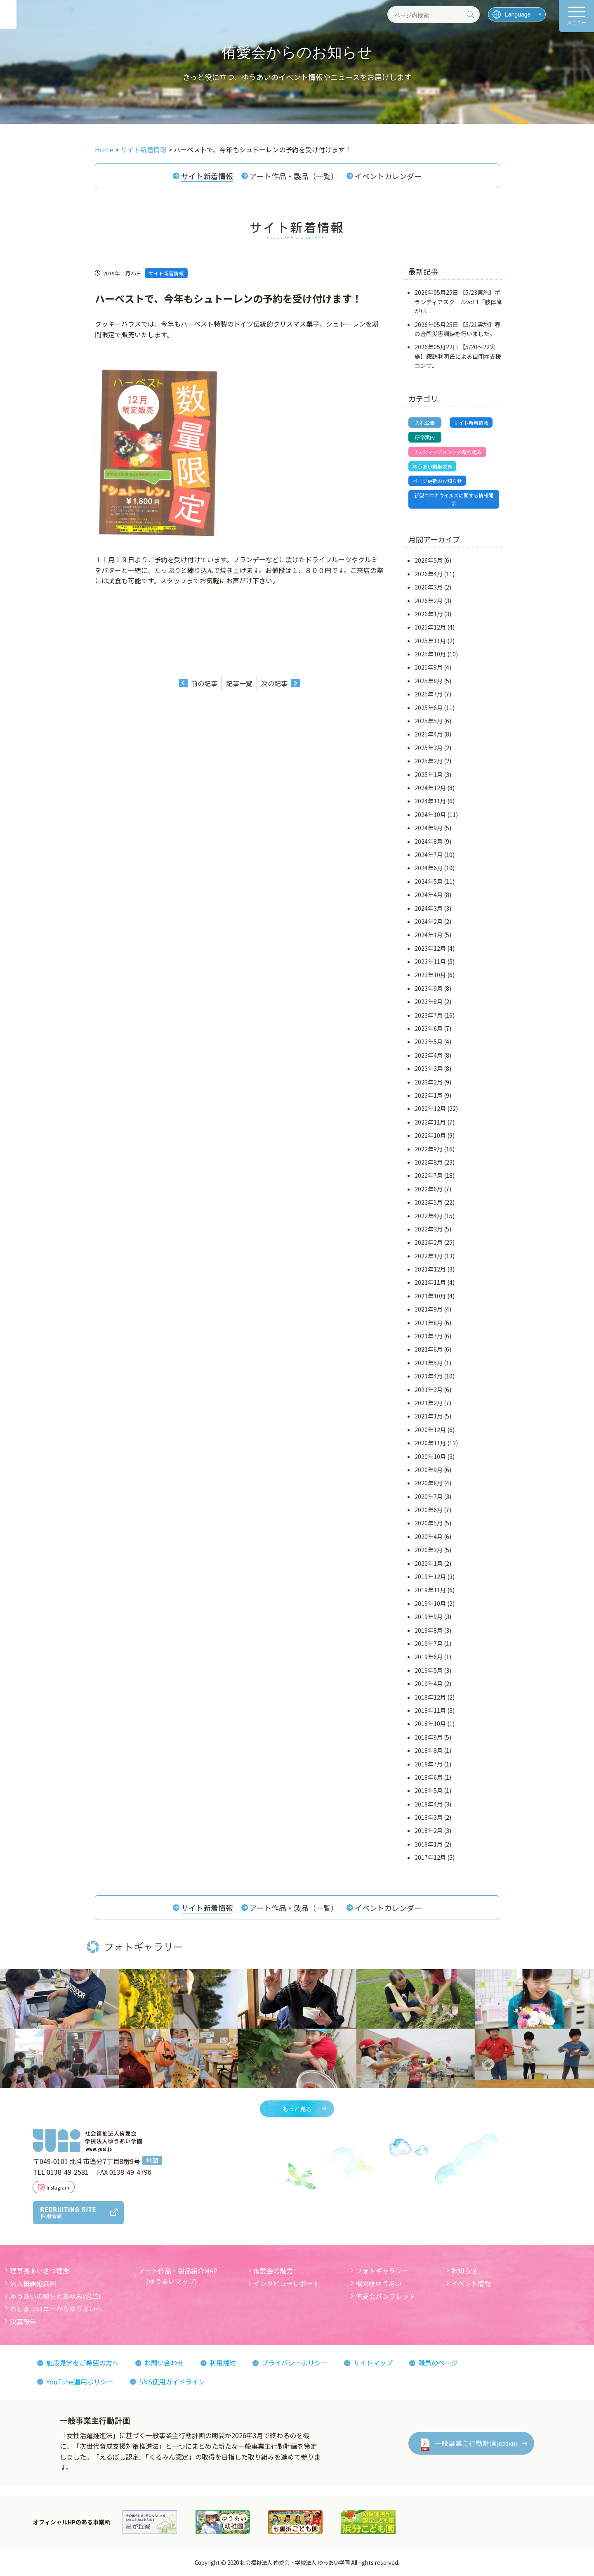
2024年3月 (429, 908)
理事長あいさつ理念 (39, 2270)
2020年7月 (429, 1496)
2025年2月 (429, 761)
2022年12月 (430, 1108)
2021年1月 (429, 1416)
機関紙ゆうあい (379, 2283)
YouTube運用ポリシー (79, 2382)
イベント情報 (471, 2283)
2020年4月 (429, 1536)
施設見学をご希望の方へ (82, 2363)
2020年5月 (429, 1523)
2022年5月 (429, 1202)
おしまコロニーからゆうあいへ (56, 2308)
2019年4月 (429, 1683)
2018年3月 (429, 1817)
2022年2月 (429, 1242)
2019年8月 (429, 1630)
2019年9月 (429, 1616)
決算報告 (23, 2321)
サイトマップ (373, 2363)
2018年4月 (429, 1804)
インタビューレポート (286, 2283)
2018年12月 (430, 1697)
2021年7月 (429, 1336)
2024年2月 (429, 921)
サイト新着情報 (207, 175)
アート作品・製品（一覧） (294, 175)
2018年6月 (429, 1777)
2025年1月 (429, 774)
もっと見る (297, 2109)
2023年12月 (430, 948)
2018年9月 (429, 1737)
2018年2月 (429, 1831)
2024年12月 (430, 788)
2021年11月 (430, 1283)
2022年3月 (429, 1229)
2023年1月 (429, 1095)
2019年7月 (429, 1643)
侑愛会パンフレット (385, 2296)
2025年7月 (429, 694)
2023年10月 (430, 975)
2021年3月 (429, 1389)
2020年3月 (429, 1550)
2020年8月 (429, 1483)
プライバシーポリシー (295, 2363)
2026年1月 (429, 614)
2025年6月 (429, 707)
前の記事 (204, 683)
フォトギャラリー (382, 2270)
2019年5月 (429, 1670)
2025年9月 (429, 667)
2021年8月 (429, 1323)
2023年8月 (429, 1001)
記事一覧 (239, 683)
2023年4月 (429, 1055)
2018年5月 (429, 1790)
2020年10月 (430, 1456)
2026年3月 (429, 587)
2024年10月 (430, 814)
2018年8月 (429, 1750)
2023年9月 (429, 988)
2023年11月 (430, 961)
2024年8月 (429, 841)
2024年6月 (429, 868)
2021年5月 (429, 1363)
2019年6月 (429, 1657)
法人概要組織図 (33, 2283)
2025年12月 (430, 627)
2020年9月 (429, 1470)
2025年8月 (429, 681)
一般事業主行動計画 (476, 2443)
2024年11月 (430, 801)
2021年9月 (429, 1309)
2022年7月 (429, 1175)
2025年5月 (429, 721)
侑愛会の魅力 (273, 2270)
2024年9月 (429, 828)
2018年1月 (429, 1844)
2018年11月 (430, 1710)
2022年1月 (429, 1256)
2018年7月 (429, 1764)
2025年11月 (430, 641)
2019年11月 (430, 1590)
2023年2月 (429, 1082)
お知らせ (464, 2270)
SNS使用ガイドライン (172, 2382)
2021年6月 (429, 1349)
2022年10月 (430, 1135)
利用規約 (223, 2363)
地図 (152, 2160)
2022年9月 (429, 1149)
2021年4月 (429, 1376)
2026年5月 (429, 560)
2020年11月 (430, 1443)
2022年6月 (429, 1189)
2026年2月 (429, 601)
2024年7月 (429, 854)
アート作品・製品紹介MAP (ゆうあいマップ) (178, 2276)
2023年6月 (429, 1028)
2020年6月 (429, 1510)
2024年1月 (429, 934)
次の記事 (274, 683)
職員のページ (438, 2363)
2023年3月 (429, 1068)
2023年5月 (429, 1041)
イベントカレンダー (388, 175)
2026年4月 (429, 574)
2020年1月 (429, 1563)
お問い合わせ (164, 2363)
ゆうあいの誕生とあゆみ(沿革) (55, 2296)
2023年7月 (429, 1015)
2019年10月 (430, 1603)
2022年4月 (429, 1216)
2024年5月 (429, 881)
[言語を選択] (517, 14)
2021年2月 (429, 1403)
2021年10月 (430, 1296)
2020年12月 (430, 1429)
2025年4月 (429, 734)
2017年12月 (430, 1857)
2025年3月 (429, 747)
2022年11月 (430, 1122)
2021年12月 (430, 1269)
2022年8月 (429, 1162)
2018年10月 (430, 1723)
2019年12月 (430, 1576)
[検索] (470, 14)
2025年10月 (430, 654)
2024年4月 (429, 894)
